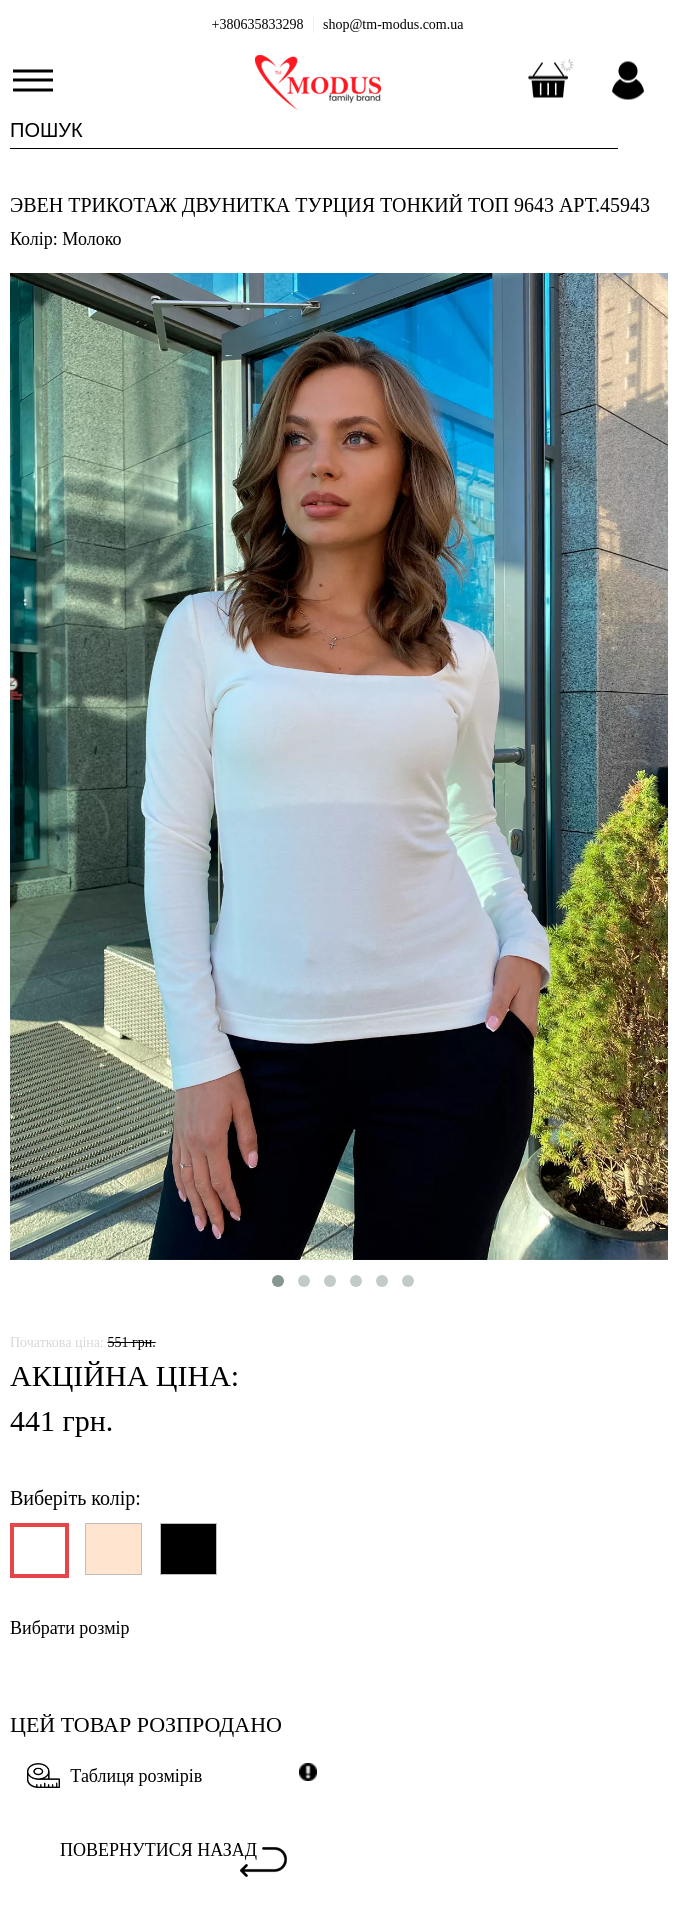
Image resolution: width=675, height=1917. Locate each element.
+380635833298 (258, 24)
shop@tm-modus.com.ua (393, 24)
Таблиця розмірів (114, 1776)
